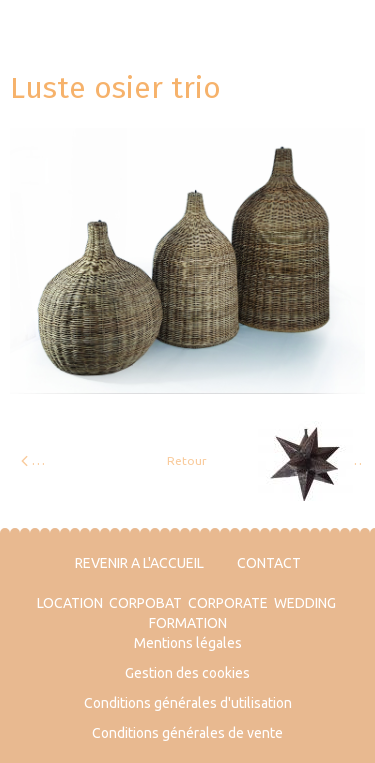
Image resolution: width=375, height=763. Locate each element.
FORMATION (188, 623)
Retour (187, 460)
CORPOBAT (145, 603)
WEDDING (305, 603)
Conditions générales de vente (187, 733)
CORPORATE (228, 603)
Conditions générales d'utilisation (188, 703)
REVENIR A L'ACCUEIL (139, 563)
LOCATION (70, 603)
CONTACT (269, 563)
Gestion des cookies (187, 673)
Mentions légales (188, 643)
